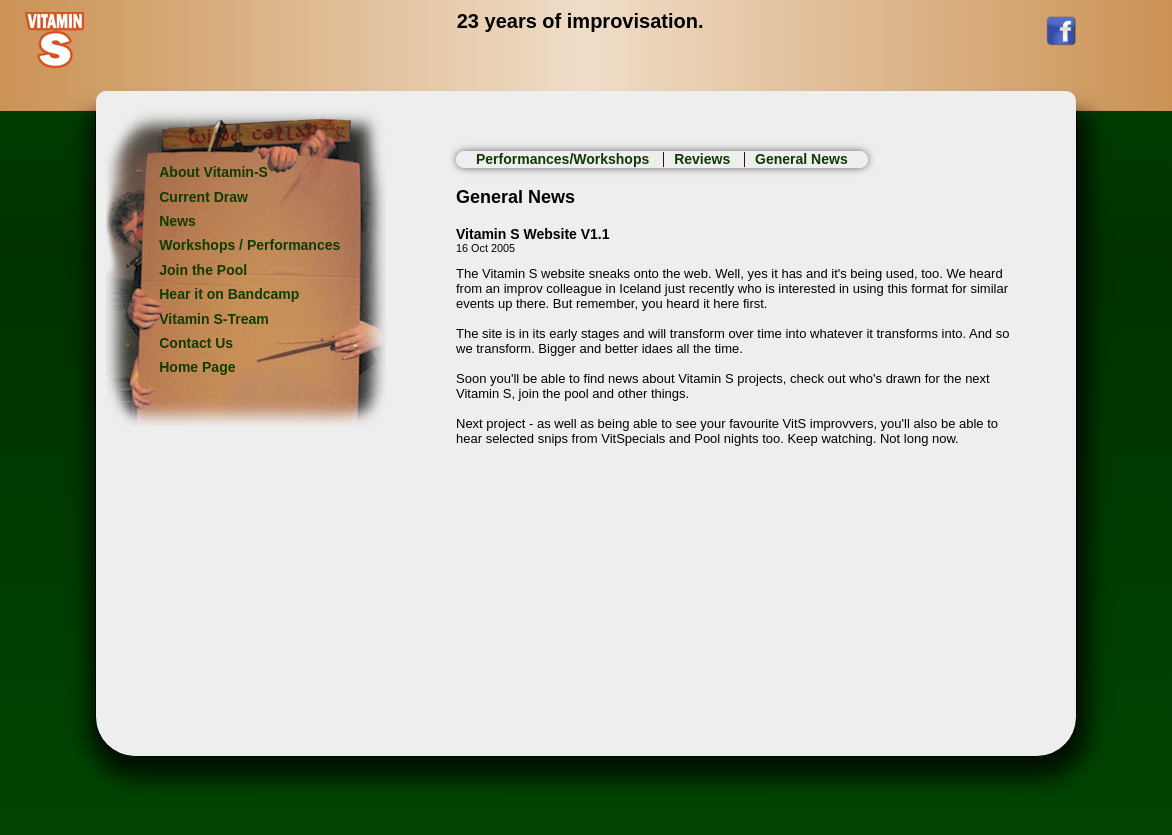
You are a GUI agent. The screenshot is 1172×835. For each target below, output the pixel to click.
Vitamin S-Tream (213, 319)
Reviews (704, 159)
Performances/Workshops (564, 159)
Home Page (197, 367)
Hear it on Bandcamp (229, 294)
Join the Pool (203, 270)
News (177, 221)
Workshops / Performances (249, 245)
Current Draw (203, 197)
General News (801, 159)
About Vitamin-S (213, 172)
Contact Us (196, 343)
